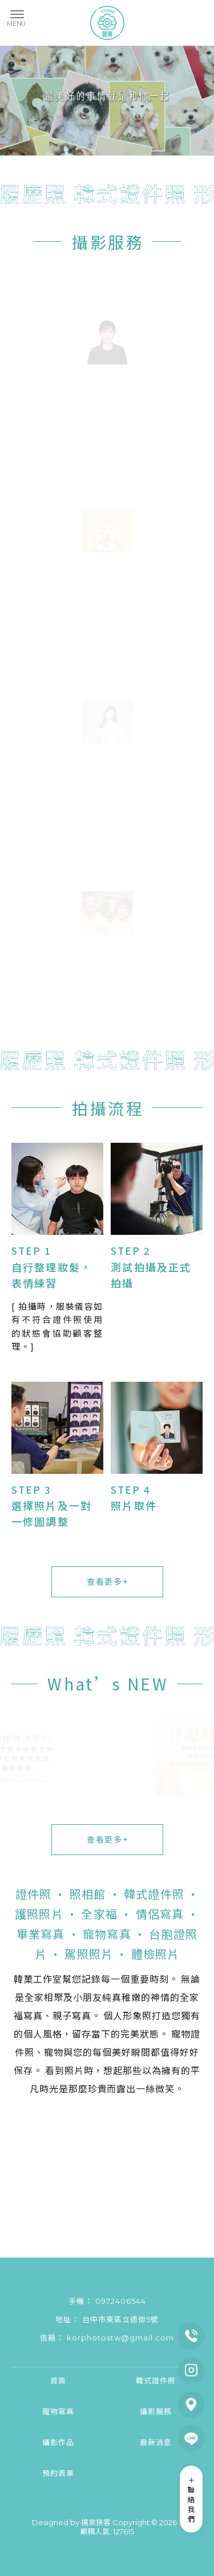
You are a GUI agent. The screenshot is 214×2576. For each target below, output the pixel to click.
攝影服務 (107, 241)
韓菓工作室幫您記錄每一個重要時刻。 (96, 1978)
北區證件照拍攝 (80, 2504)
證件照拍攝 (52, 2494)
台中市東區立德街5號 (120, 2319)
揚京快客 (96, 2522)
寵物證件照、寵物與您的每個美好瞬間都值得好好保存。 (107, 2052)
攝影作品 (58, 2442)
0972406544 (120, 2301)
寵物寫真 (58, 2411)
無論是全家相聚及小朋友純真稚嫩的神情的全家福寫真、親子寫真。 (107, 1997)
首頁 (58, 2380)
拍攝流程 (107, 1107)
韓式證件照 (156, 2380)
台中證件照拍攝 (99, 2494)
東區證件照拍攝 (152, 2494)
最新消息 (156, 2442)
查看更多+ (107, 1581)
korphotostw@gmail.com (120, 2337)
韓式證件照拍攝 (134, 2504)
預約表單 (58, 2473)
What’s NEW (107, 1683)
